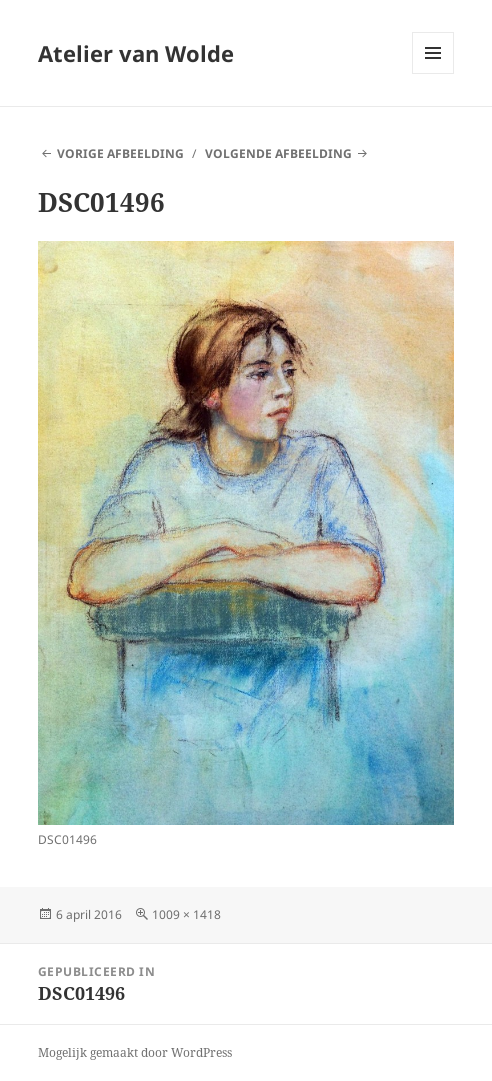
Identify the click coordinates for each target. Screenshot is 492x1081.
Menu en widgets (433, 73)
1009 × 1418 (186, 914)
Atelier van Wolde (136, 53)
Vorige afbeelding (120, 153)
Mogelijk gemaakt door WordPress (135, 1052)
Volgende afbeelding (278, 153)
